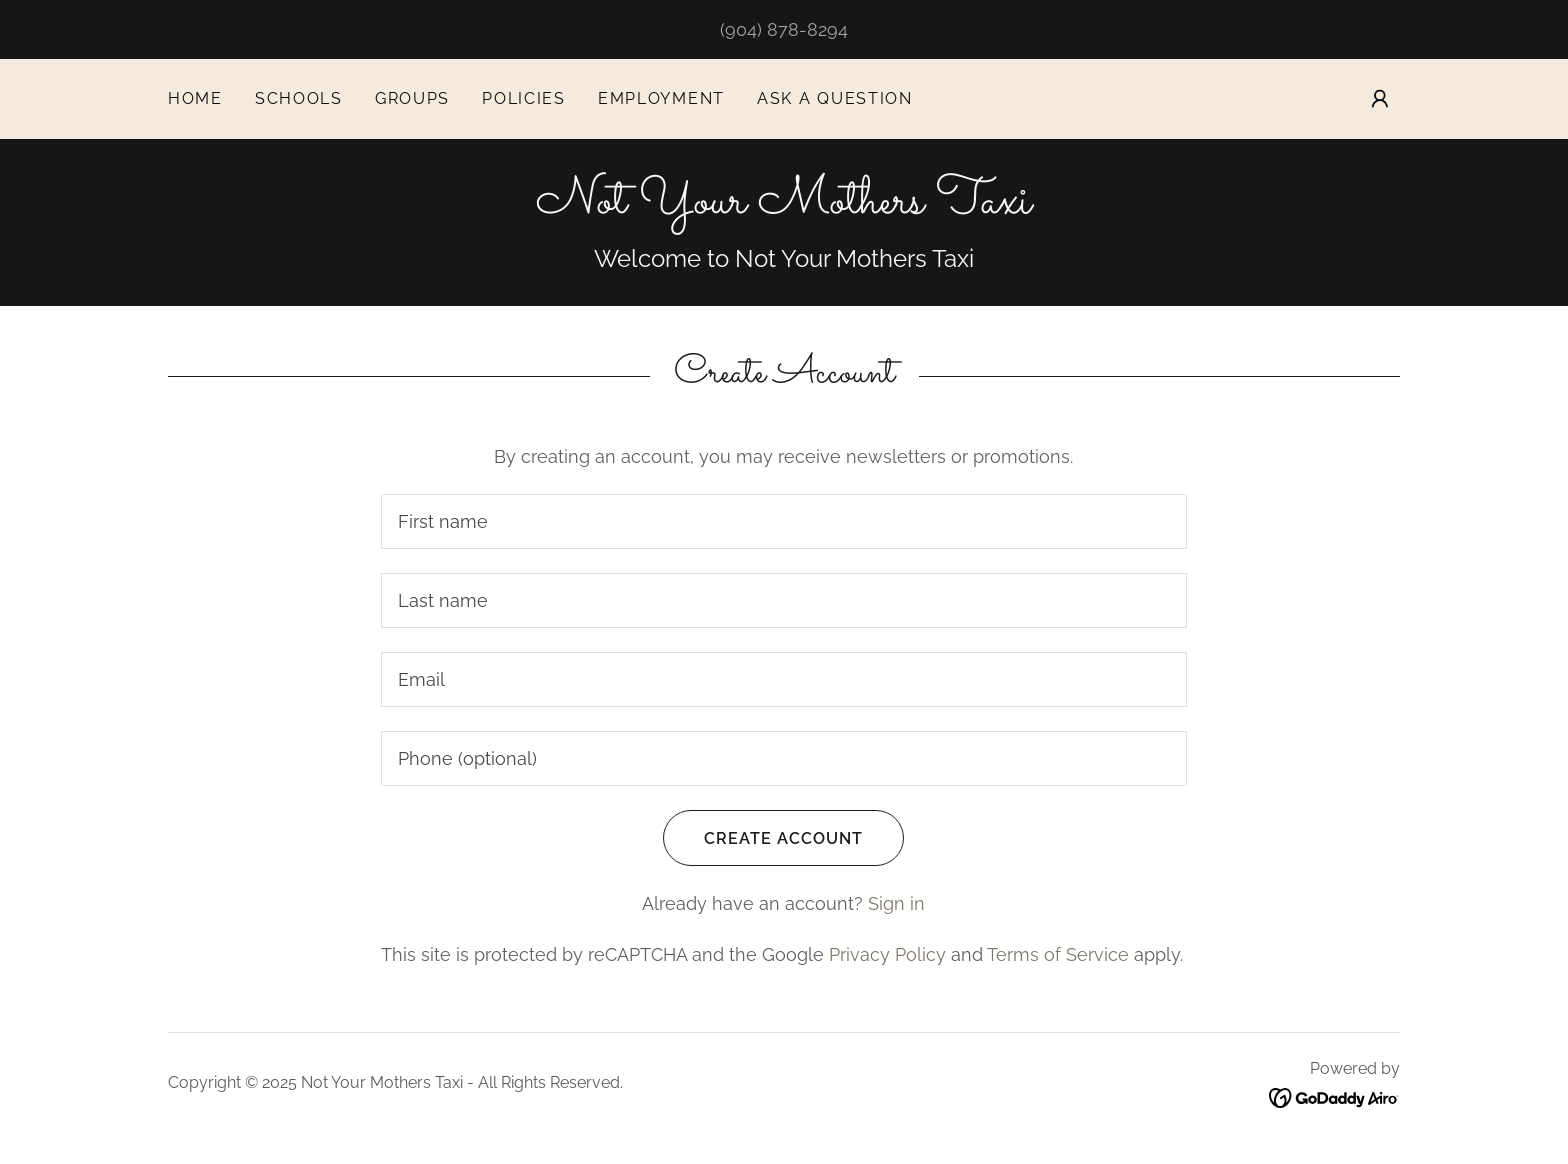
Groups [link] (412, 98)
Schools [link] (299, 98)
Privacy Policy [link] (887, 954)
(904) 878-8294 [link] (784, 29)
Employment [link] (661, 98)
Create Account (763, 838)
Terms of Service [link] (1058, 954)
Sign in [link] (896, 903)
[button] (1380, 99)
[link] (783, 206)
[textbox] (783, 521)
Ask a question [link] (835, 98)
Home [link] (195, 98)
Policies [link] (524, 98)
